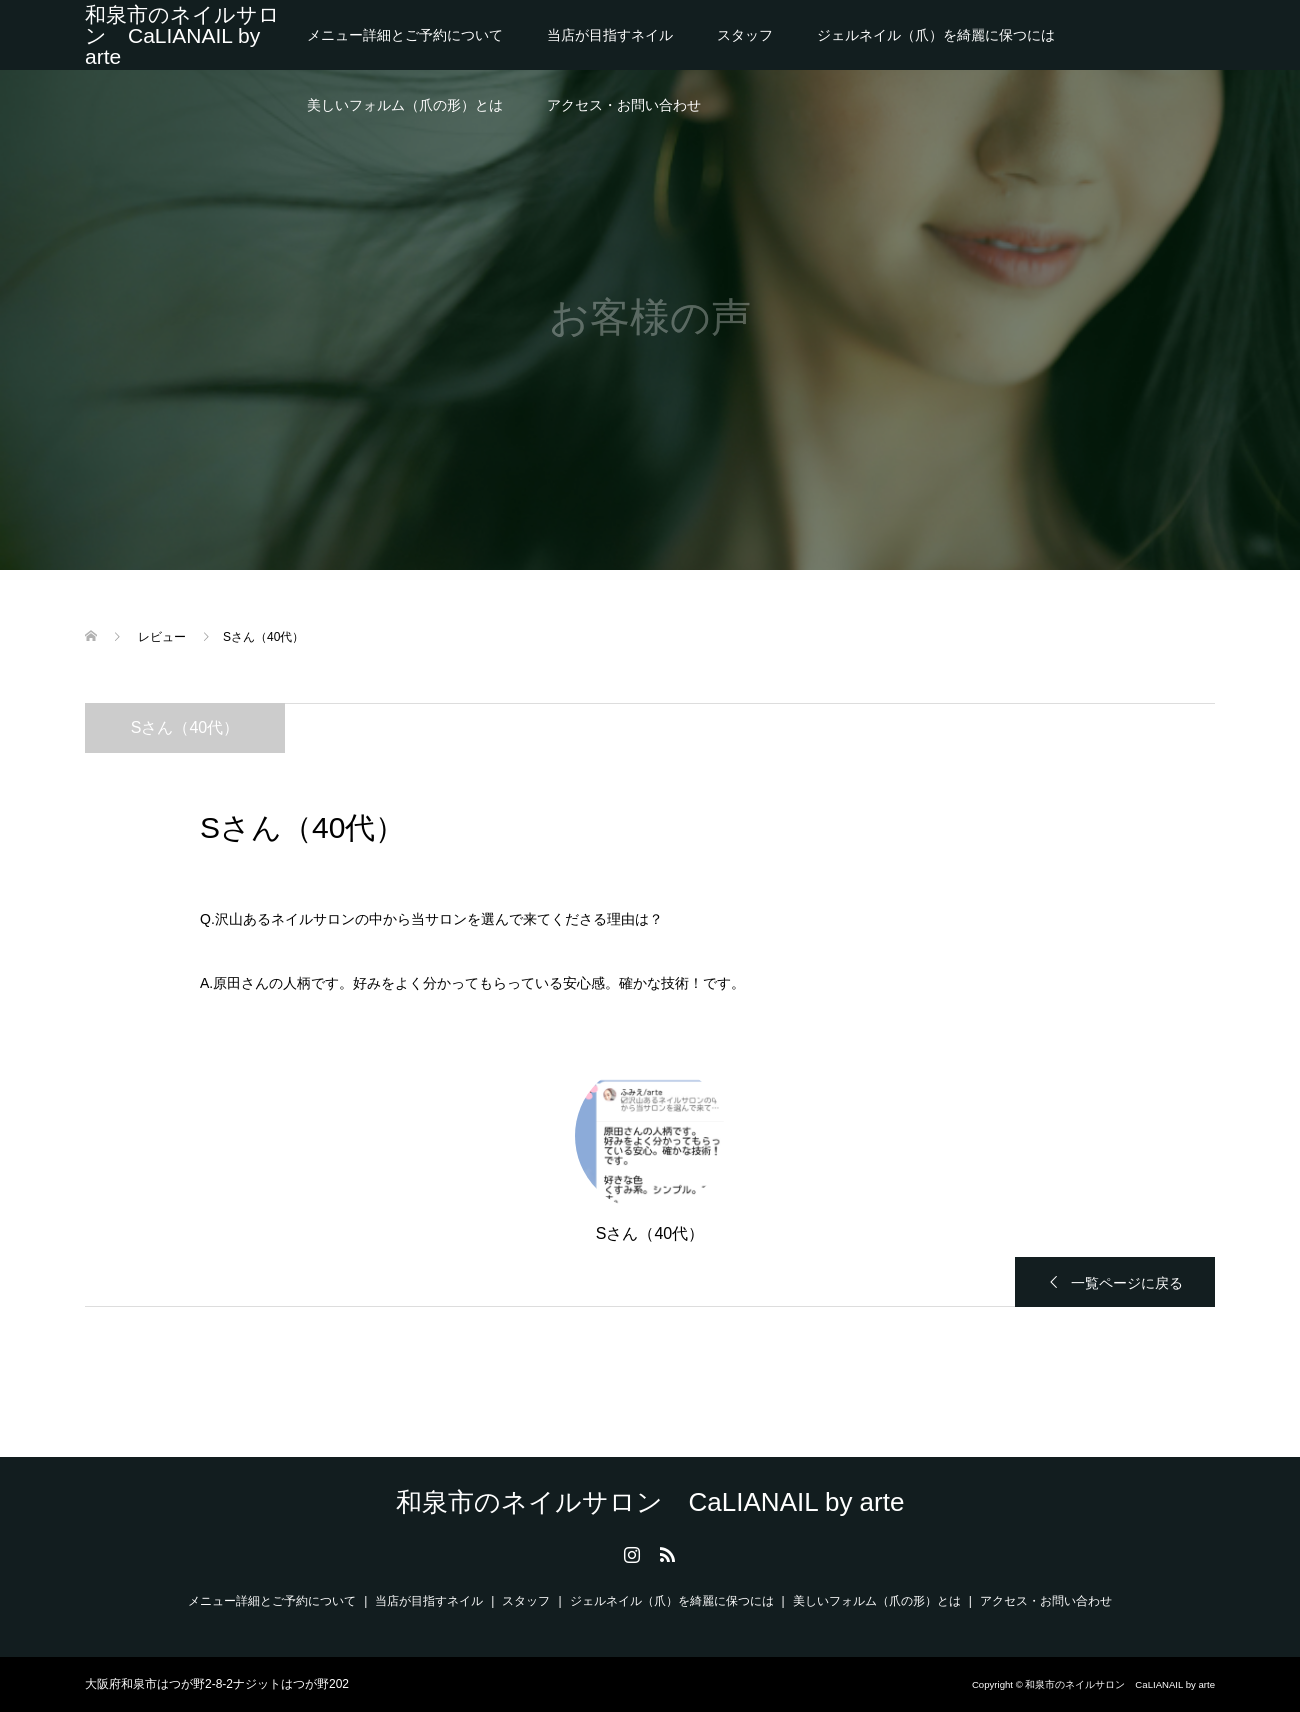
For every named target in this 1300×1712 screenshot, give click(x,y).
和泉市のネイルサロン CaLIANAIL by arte (182, 35)
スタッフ (745, 35)
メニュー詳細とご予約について (405, 35)
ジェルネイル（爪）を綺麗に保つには (936, 35)
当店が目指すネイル (610, 35)
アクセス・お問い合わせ (624, 105)
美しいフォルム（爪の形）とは (405, 105)
